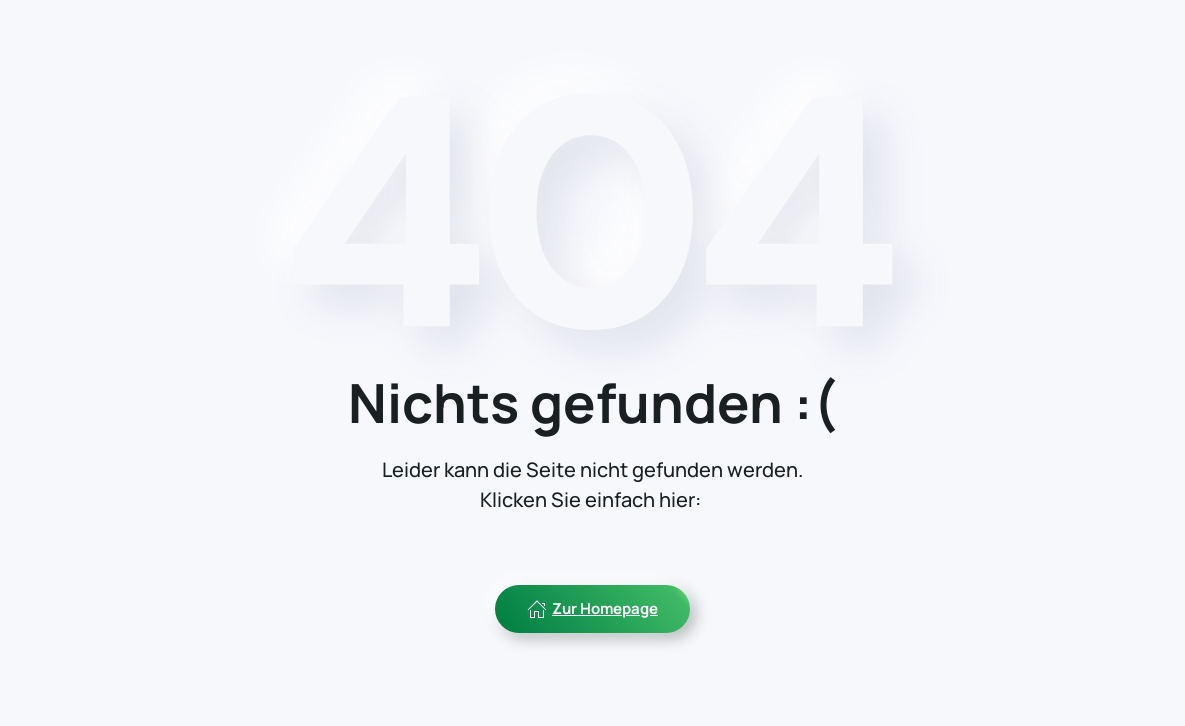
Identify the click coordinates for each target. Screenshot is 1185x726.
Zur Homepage (592, 608)
